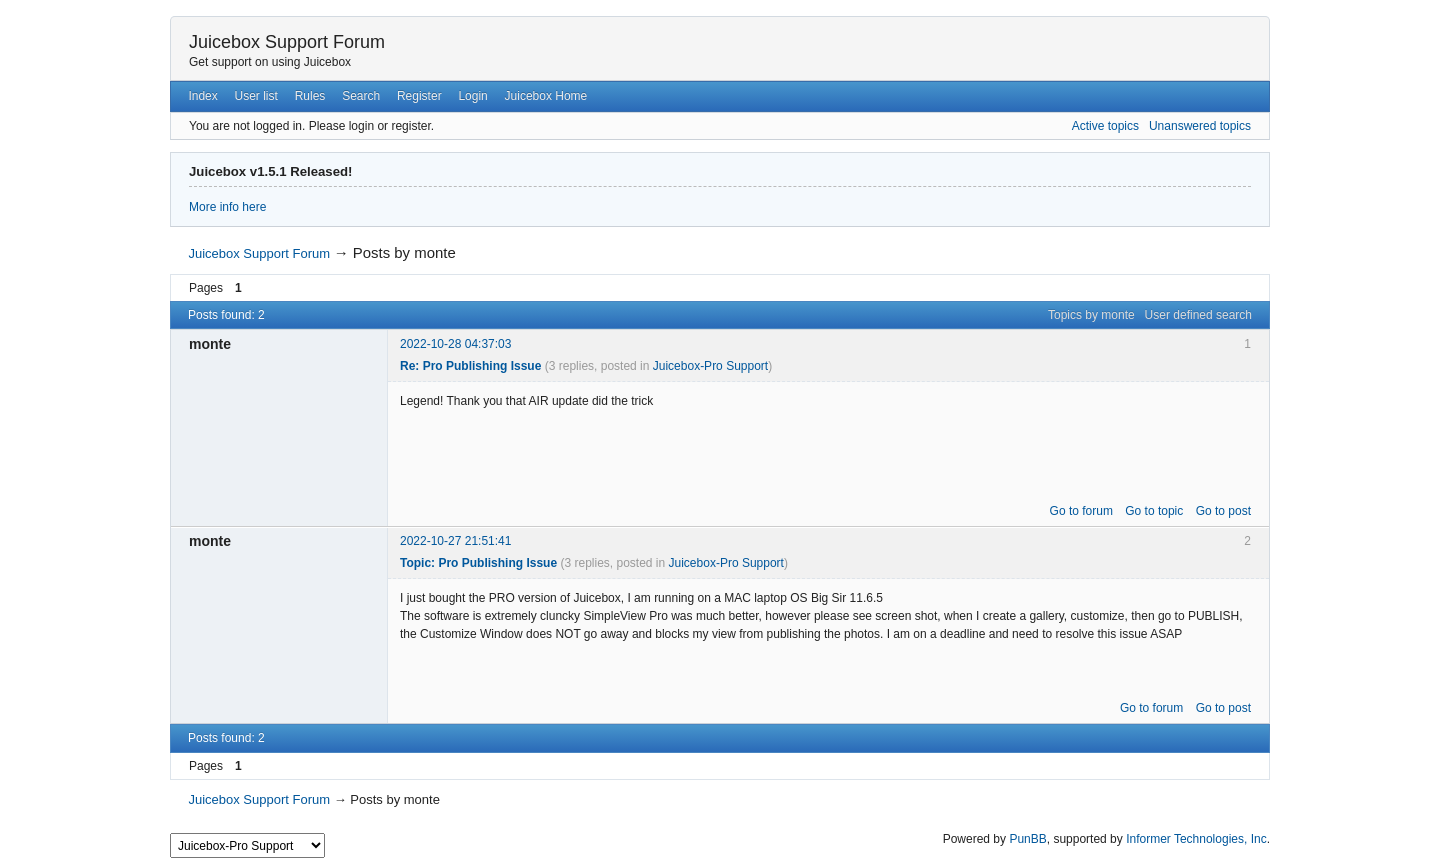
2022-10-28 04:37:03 (455, 344)
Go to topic (1154, 511)
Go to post (1223, 511)
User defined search (1198, 315)
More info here (227, 207)
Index (202, 96)
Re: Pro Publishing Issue (470, 366)
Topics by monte (1091, 315)
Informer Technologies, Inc (1196, 839)
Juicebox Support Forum (287, 42)
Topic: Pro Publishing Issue (478, 563)
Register (419, 96)
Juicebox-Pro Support (710, 366)
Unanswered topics (1200, 126)
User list (256, 96)
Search (361, 96)
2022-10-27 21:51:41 (455, 541)
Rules (310, 96)
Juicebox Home (546, 96)
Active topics (1105, 126)
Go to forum (1081, 511)
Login (472, 96)
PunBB (1027, 839)
